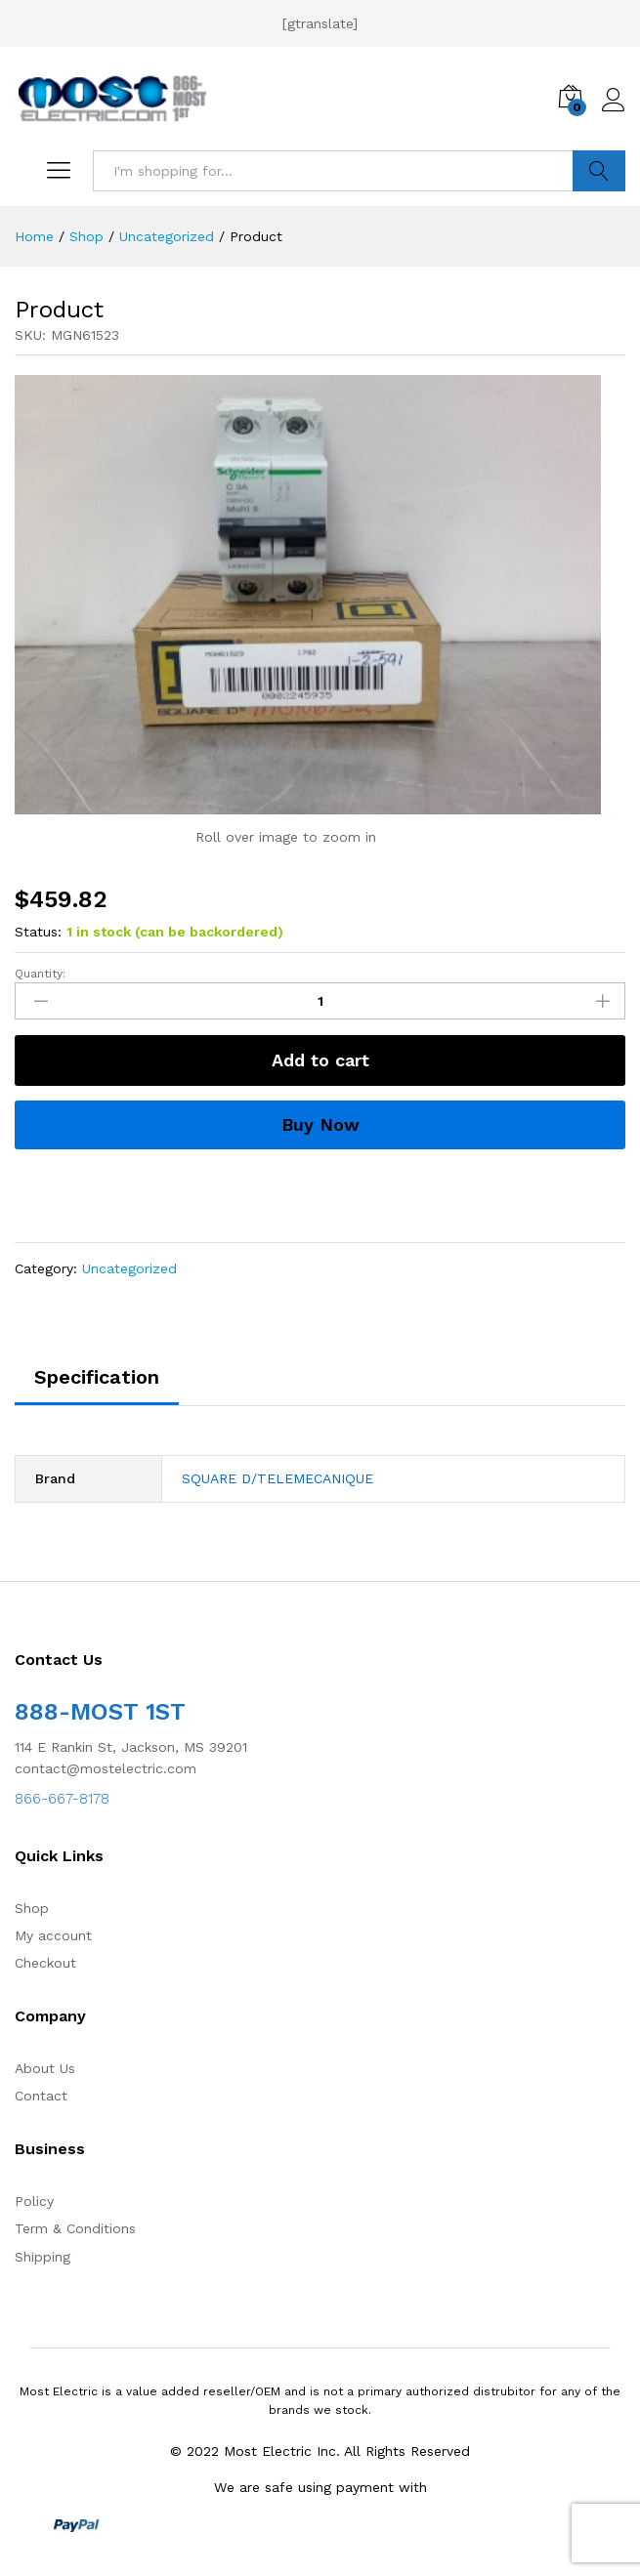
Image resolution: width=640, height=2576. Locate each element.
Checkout (45, 1963)
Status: (38, 931)
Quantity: (40, 973)
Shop (32, 1908)
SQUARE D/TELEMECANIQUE (277, 1478)
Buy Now (320, 1124)
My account (53, 1935)
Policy (34, 2201)
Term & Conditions (75, 2228)
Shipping (42, 2256)
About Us (45, 2068)
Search (599, 170)
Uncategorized (129, 1268)
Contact (41, 2095)
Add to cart (320, 1060)
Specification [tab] (96, 1377)
